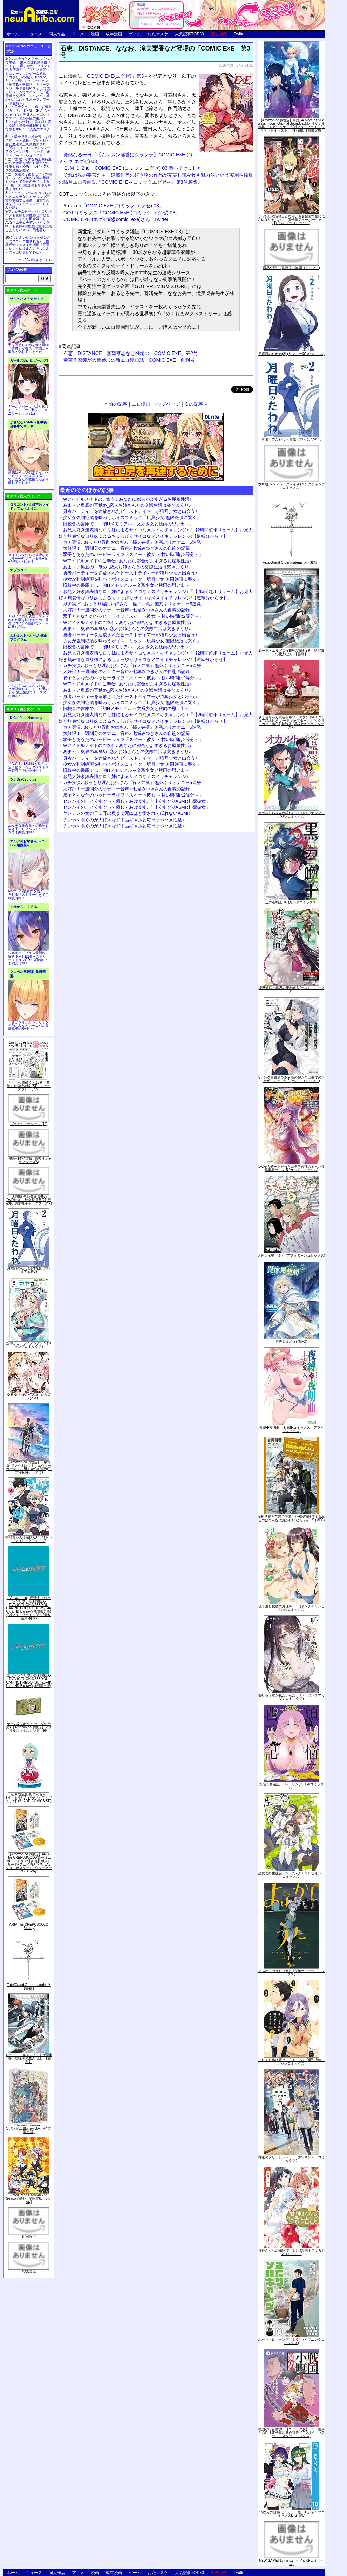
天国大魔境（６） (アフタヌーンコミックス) (291, 1255)
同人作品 (57, 34)
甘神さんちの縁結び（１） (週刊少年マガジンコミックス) (291, 2252)
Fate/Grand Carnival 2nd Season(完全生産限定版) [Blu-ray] (29, 2198)
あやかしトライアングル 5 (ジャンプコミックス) (29, 1344)
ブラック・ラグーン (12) (29, 1124)
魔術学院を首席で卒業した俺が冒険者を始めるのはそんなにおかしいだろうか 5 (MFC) (291, 1518)
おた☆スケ (158, 34)
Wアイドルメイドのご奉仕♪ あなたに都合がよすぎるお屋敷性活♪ (127, 499)
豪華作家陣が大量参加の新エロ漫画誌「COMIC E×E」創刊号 (129, 360)
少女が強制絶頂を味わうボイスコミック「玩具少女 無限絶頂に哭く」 (132, 517)
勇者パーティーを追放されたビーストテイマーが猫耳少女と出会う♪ (130, 511)
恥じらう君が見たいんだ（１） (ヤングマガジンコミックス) (291, 1696)
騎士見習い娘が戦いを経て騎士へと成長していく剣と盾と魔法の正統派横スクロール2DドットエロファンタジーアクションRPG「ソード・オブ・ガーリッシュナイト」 (28, 146)
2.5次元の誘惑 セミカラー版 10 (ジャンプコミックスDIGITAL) (291, 2513)
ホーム (13, 34)
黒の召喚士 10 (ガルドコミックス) (291, 902)
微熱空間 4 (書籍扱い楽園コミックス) (291, 268)
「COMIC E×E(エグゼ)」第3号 (115, 76)
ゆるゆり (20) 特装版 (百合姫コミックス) (28, 1396)
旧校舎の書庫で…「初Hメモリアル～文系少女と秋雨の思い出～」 (128, 523)
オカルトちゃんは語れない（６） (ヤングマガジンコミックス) (291, 814)
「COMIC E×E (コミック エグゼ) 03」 (113, 205)
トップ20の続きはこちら (33, 260)
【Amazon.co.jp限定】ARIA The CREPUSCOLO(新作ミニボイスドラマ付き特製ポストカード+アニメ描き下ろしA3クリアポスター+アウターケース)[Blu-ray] (29, 1862)
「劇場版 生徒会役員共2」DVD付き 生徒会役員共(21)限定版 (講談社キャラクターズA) (29, 1199)
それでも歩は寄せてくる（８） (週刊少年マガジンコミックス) (291, 2061)
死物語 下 (29, 2236)
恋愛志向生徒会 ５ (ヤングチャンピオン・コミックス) (291, 1874)
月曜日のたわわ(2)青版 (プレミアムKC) (28, 1269)
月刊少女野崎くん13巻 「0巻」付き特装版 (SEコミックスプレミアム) (28, 1086)
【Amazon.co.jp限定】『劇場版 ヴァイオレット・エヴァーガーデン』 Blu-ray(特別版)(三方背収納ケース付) (29, 1467)
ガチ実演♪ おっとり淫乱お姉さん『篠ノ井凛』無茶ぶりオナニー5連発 (132, 542)
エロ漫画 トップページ (155, 404)
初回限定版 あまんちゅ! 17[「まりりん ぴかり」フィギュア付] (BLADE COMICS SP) (29, 1797)
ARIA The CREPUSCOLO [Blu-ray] (28, 1926)
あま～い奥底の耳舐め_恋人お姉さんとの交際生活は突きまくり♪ (127, 505)
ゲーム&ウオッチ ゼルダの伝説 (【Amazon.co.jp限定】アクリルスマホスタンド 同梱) (29, 1727)
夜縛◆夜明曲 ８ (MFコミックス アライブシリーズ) (291, 1429)
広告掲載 (219, 34)
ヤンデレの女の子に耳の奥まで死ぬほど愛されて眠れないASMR (126, 813)
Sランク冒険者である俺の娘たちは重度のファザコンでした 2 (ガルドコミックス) (291, 1079)
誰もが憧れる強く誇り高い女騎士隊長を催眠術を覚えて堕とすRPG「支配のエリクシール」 (28, 127)
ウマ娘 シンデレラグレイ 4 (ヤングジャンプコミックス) (291, 485)
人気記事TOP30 (189, 34)
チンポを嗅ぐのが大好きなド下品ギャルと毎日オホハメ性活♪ (123, 819)
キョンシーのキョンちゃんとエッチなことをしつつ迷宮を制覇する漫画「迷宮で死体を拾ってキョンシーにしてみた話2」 (28, 200)
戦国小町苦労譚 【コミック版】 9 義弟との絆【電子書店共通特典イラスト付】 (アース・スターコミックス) (291, 2432)
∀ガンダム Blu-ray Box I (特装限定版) (28, 2130)
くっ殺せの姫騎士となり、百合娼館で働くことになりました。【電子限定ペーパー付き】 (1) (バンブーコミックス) (291, 219)
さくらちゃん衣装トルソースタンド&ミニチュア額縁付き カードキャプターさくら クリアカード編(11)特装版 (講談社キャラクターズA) (291, 722)
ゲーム (135, 34)
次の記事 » (195, 404)
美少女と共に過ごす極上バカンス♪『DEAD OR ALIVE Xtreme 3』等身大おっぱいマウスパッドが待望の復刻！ (28, 112)
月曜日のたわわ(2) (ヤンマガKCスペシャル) (291, 354)
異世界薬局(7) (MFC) (291, 1341)
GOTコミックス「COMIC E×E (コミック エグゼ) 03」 (121, 212)
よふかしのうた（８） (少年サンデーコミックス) (291, 1972)
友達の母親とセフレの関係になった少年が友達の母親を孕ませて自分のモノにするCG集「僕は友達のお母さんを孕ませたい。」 (28, 181)
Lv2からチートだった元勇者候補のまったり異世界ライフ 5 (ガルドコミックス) (291, 1168)
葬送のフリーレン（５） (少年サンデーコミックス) (291, 2158)
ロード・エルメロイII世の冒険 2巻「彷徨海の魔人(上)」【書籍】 (29, 2058)
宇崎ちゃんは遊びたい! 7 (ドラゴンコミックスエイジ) (28, 1539)
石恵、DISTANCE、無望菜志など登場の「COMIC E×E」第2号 (130, 353)
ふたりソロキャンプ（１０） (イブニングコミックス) (291, 2341)
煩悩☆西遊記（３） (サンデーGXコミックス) (291, 1785)
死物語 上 (29, 2271)
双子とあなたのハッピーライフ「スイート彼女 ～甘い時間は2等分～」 (133, 554)
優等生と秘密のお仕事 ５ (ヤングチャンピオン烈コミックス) (291, 1607)
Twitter (240, 34)
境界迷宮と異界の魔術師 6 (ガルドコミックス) (291, 989)
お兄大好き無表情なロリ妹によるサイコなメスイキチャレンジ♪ (126, 776)
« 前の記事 (115, 404)
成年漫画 (114, 34)
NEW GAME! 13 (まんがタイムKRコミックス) (291, 2562)
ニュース (34, 34)
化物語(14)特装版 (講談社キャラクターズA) (29, 1160)
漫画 (95, 34)
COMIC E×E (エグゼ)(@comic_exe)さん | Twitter (115, 219)
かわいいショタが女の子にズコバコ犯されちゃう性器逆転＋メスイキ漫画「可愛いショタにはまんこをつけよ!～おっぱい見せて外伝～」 (27, 245)
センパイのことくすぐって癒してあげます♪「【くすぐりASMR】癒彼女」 (136, 801)
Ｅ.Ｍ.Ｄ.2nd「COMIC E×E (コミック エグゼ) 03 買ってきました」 (135, 168)
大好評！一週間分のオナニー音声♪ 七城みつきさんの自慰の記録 (126, 548)
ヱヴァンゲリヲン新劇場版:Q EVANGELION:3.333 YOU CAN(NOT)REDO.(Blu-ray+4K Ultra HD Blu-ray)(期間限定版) (29, 1681)
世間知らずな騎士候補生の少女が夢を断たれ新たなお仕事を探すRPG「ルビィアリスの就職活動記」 (28, 164)
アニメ (78, 34)
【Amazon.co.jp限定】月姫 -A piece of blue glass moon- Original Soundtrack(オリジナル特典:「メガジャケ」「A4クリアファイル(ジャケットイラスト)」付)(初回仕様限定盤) (291, 125)
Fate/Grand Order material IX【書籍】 (29, 1986)
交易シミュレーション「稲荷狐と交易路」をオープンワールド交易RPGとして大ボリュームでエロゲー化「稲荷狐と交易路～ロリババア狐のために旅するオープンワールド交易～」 (27, 92)
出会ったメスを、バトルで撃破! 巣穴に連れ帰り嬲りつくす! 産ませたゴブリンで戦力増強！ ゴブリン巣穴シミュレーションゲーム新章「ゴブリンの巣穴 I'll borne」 (28, 68)
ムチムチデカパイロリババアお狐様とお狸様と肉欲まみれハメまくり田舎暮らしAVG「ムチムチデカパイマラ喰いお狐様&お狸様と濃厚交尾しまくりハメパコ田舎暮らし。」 (28, 222)
